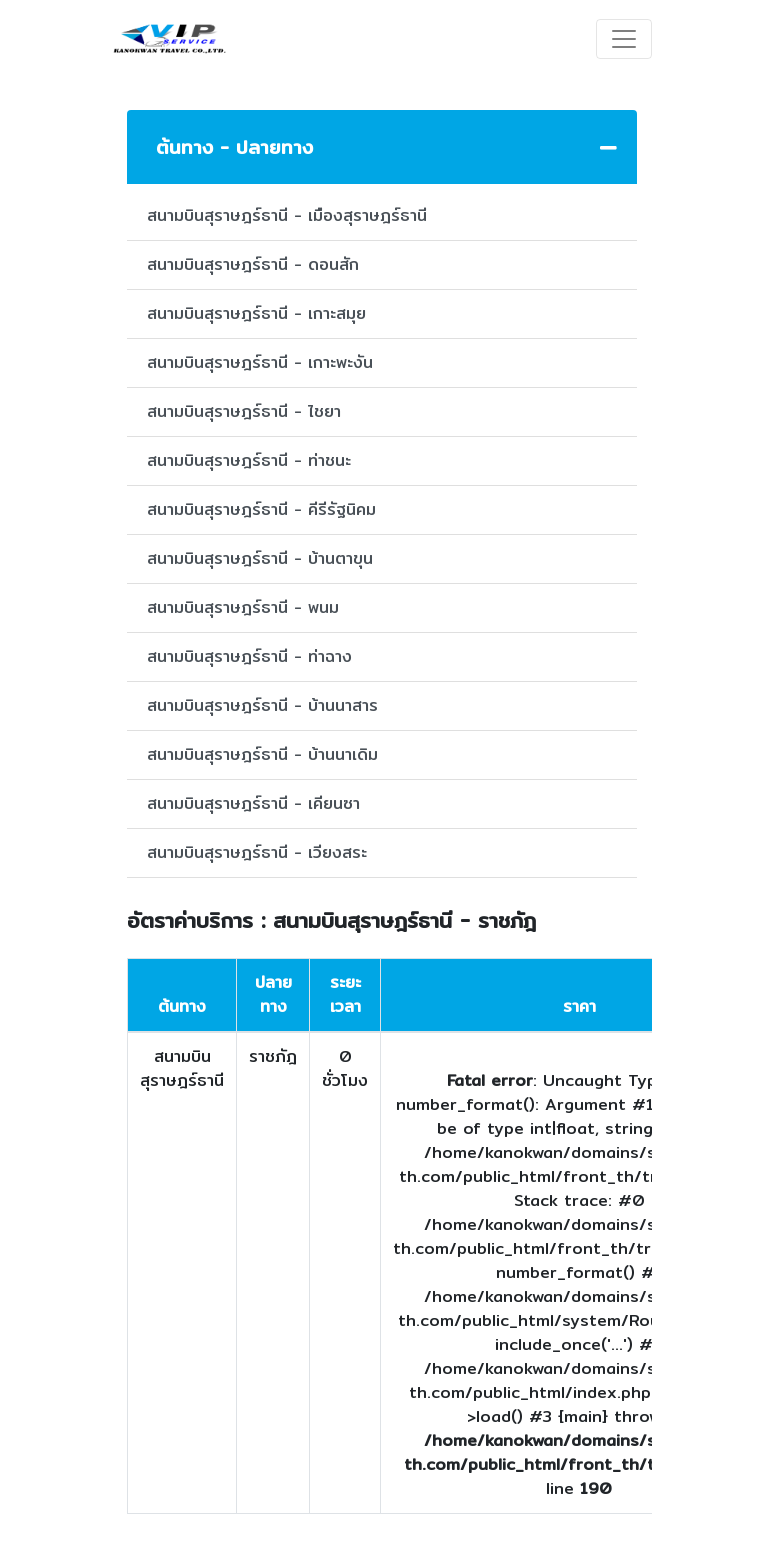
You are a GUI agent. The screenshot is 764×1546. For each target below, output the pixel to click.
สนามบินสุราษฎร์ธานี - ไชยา (244, 411)
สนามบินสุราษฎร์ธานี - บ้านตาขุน (260, 558)
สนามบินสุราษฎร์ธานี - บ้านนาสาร (262, 705)
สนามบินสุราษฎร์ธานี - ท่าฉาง (249, 656)
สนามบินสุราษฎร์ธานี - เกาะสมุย (256, 313)
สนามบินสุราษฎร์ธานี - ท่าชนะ (249, 460)
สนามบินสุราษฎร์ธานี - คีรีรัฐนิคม (261, 509)
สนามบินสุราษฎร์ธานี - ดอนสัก (253, 264)
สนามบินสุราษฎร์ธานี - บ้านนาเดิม (262, 754)
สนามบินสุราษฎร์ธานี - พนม (243, 607)
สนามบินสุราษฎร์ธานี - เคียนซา (253, 803)
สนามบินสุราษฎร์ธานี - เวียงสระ (257, 852)
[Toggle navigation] (624, 39)
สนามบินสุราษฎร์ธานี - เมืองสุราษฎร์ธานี (287, 215)
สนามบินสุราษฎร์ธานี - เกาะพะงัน (260, 362)
